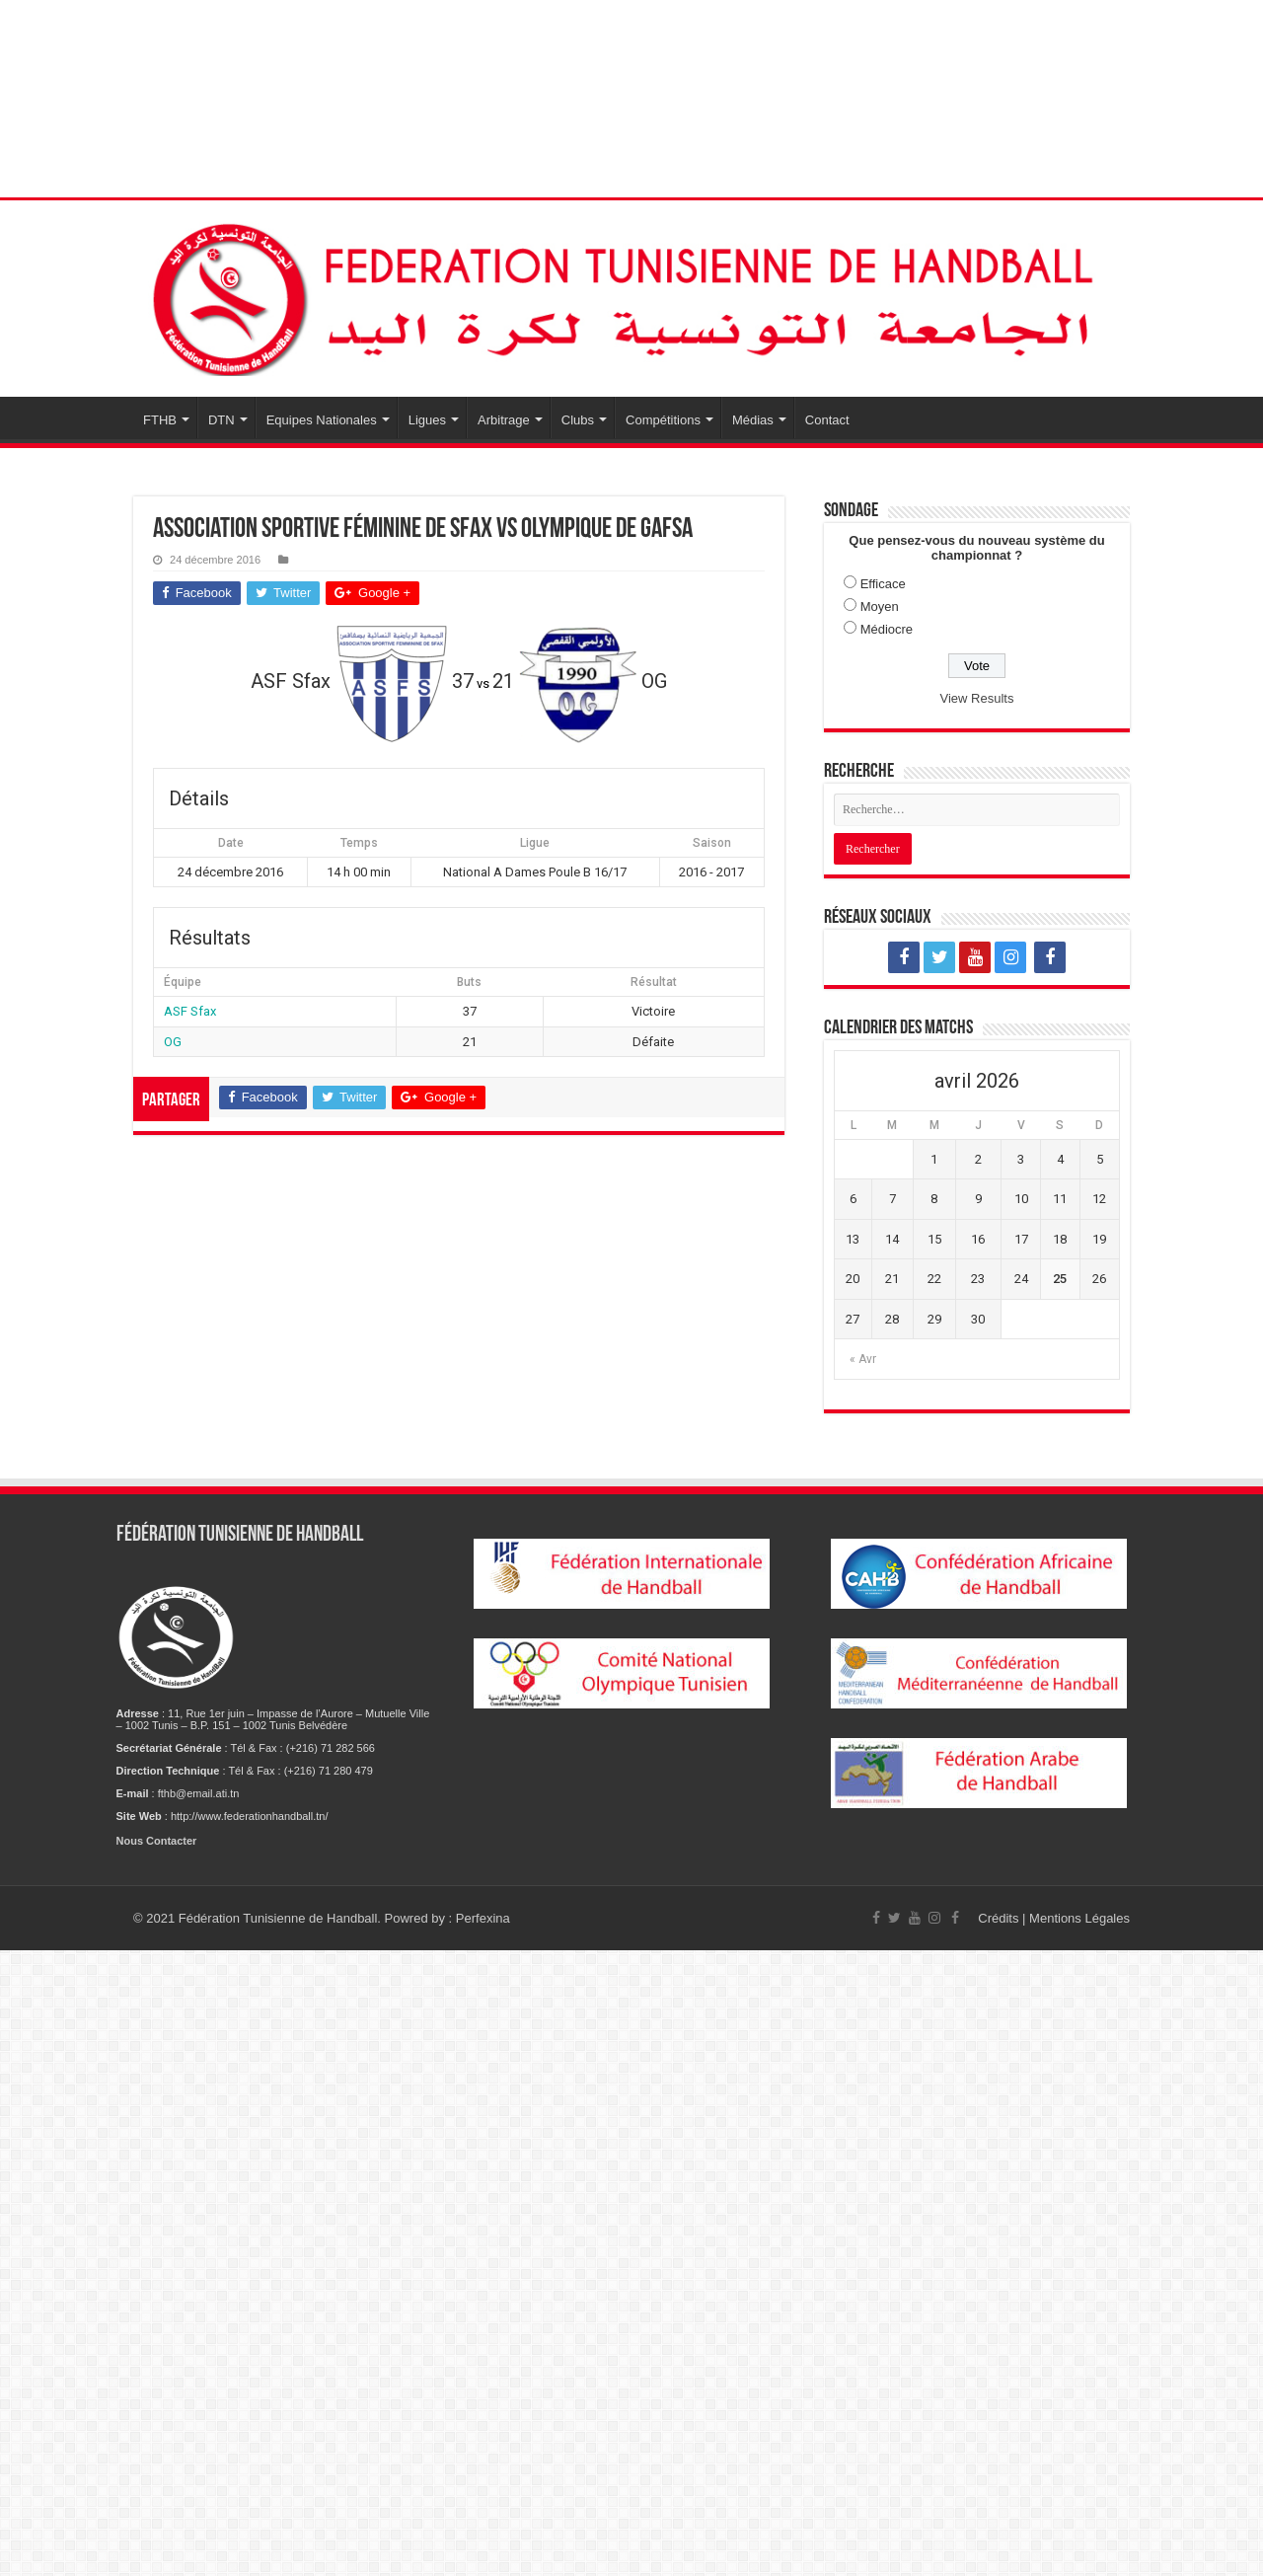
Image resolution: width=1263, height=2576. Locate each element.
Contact (827, 420)
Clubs (577, 420)
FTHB (160, 420)
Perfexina (483, 1918)
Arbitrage (504, 420)
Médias (753, 420)
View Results (977, 698)
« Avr (863, 1359)
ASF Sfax (190, 1011)
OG (173, 1041)
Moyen (879, 606)
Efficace (883, 583)
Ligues (427, 420)
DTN (221, 420)
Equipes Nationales (321, 420)
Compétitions (663, 420)
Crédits (1000, 1918)
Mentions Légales (1079, 1918)
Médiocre (886, 629)
